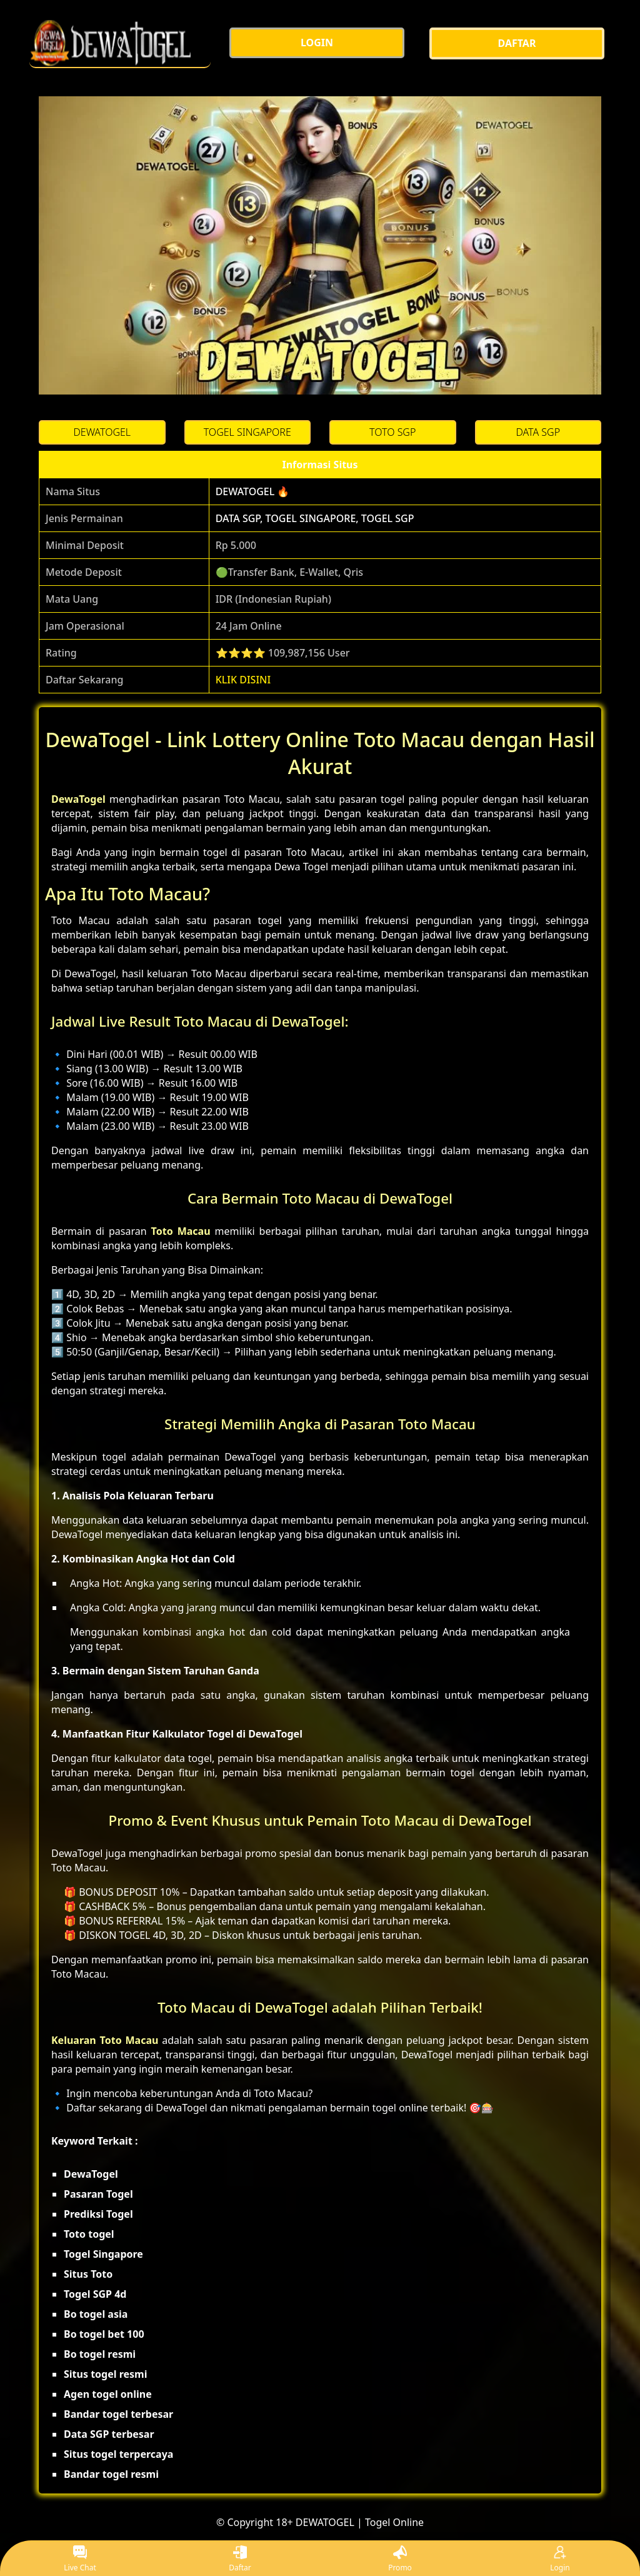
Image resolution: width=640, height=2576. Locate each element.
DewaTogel (78, 799)
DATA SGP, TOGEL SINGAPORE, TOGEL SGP (315, 518)
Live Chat (80, 2559)
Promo (400, 2559)
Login (559, 2559)
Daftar (240, 2559)
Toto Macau (181, 1231)
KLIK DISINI (243, 680)
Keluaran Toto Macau (104, 2040)
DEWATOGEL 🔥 (253, 491)
